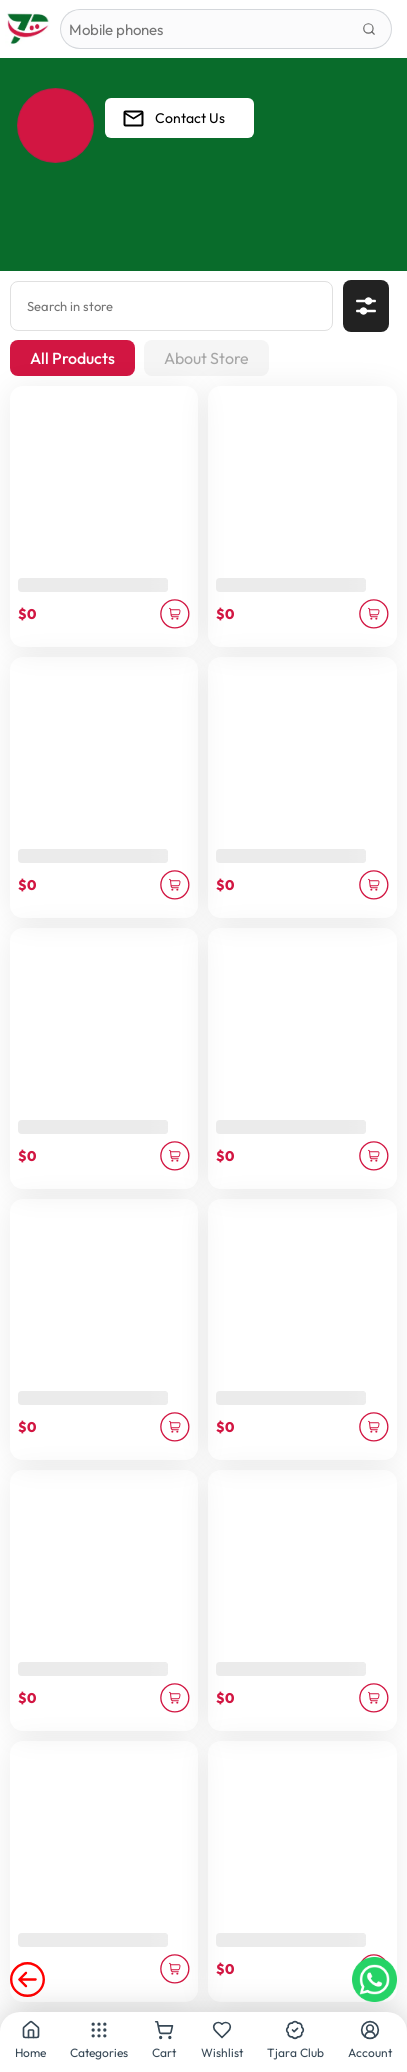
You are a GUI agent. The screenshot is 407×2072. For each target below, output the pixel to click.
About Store (206, 358)
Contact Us (173, 118)
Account (370, 2040)
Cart (164, 2040)
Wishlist (222, 2040)
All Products (72, 358)
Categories (99, 2040)
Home (30, 2040)
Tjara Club (295, 2040)
